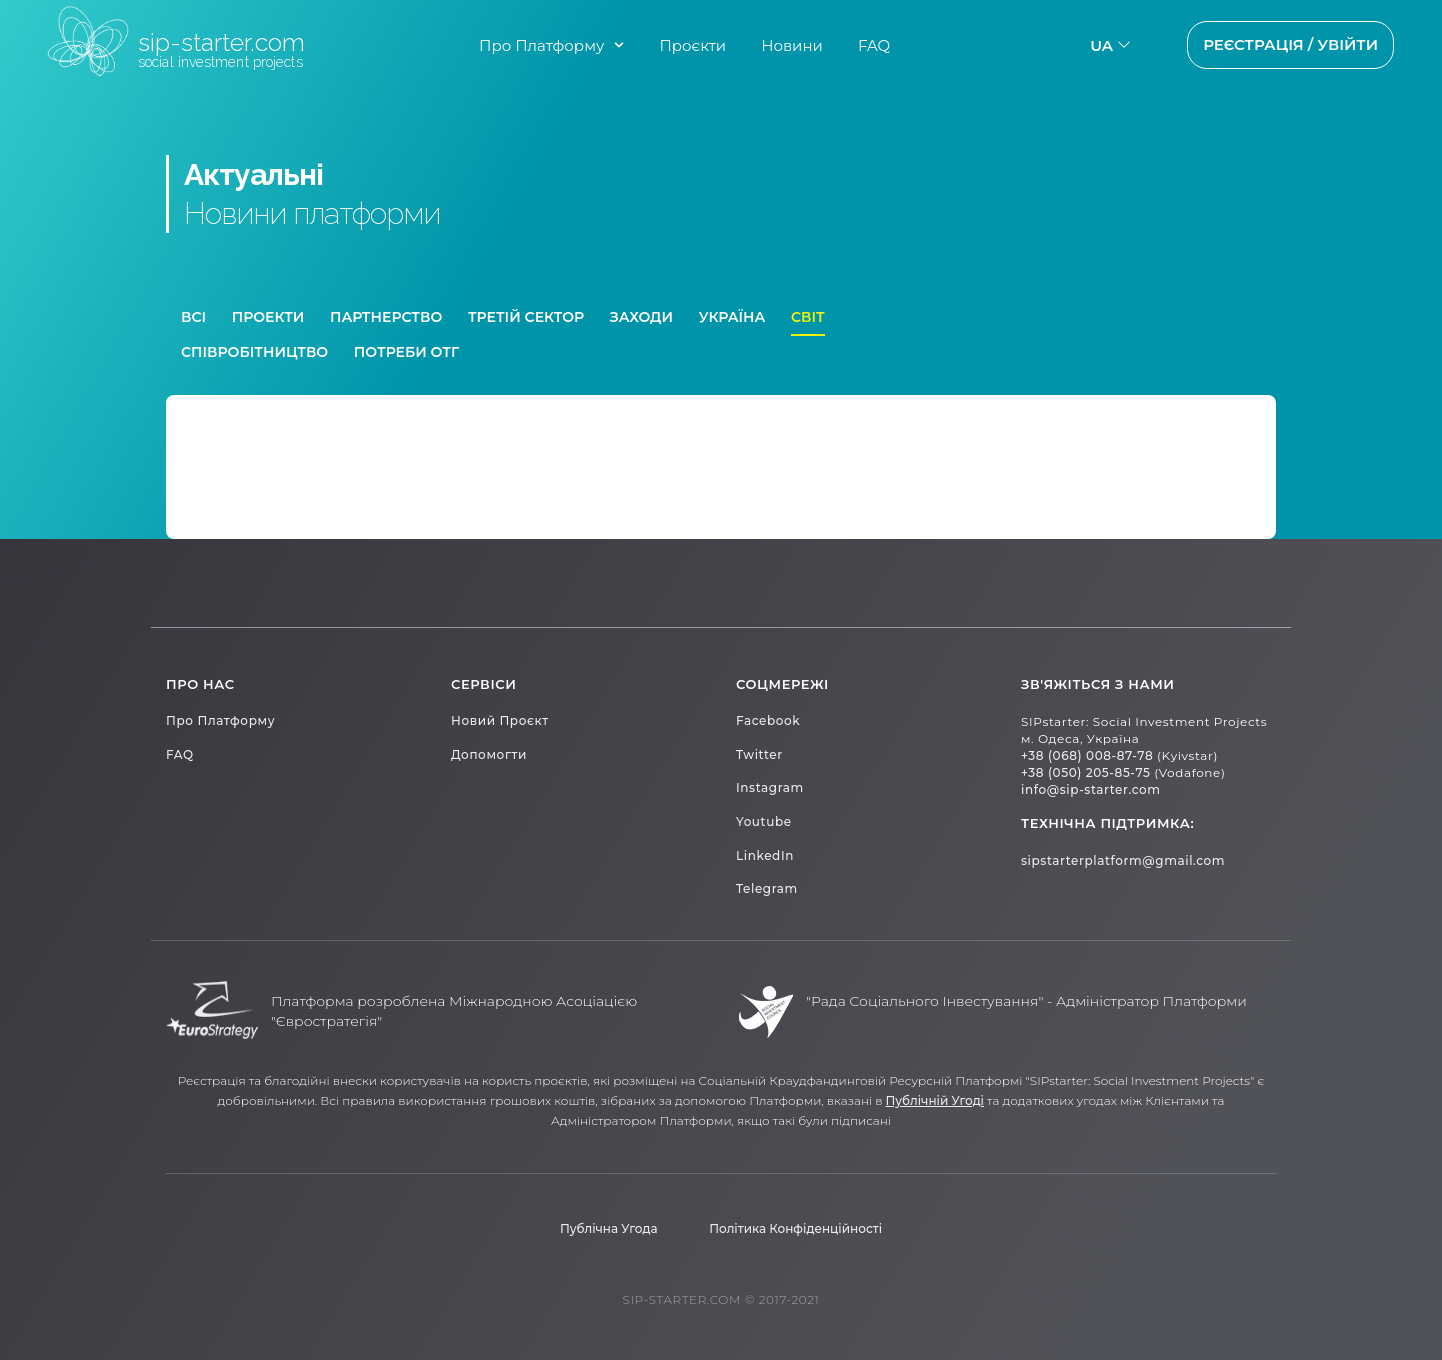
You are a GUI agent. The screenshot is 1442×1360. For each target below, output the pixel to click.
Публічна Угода (609, 1228)
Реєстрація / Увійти (1290, 44)
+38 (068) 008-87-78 (1087, 755)
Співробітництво (254, 352)
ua (1101, 45)
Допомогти (489, 754)
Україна (732, 317)
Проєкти (692, 45)
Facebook (768, 720)
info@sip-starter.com (1091, 789)
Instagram (770, 787)
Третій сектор (526, 317)
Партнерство (386, 317)
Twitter (759, 754)
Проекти (268, 317)
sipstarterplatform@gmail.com (1123, 860)
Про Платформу (541, 45)
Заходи (641, 317)
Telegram (767, 888)
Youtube (764, 821)
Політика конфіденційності (795, 1228)
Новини (792, 45)
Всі (193, 317)
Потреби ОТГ (406, 352)
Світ (808, 317)
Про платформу (220, 720)
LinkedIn (765, 855)
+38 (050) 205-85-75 (1086, 772)
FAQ (874, 45)
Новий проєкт (500, 720)
